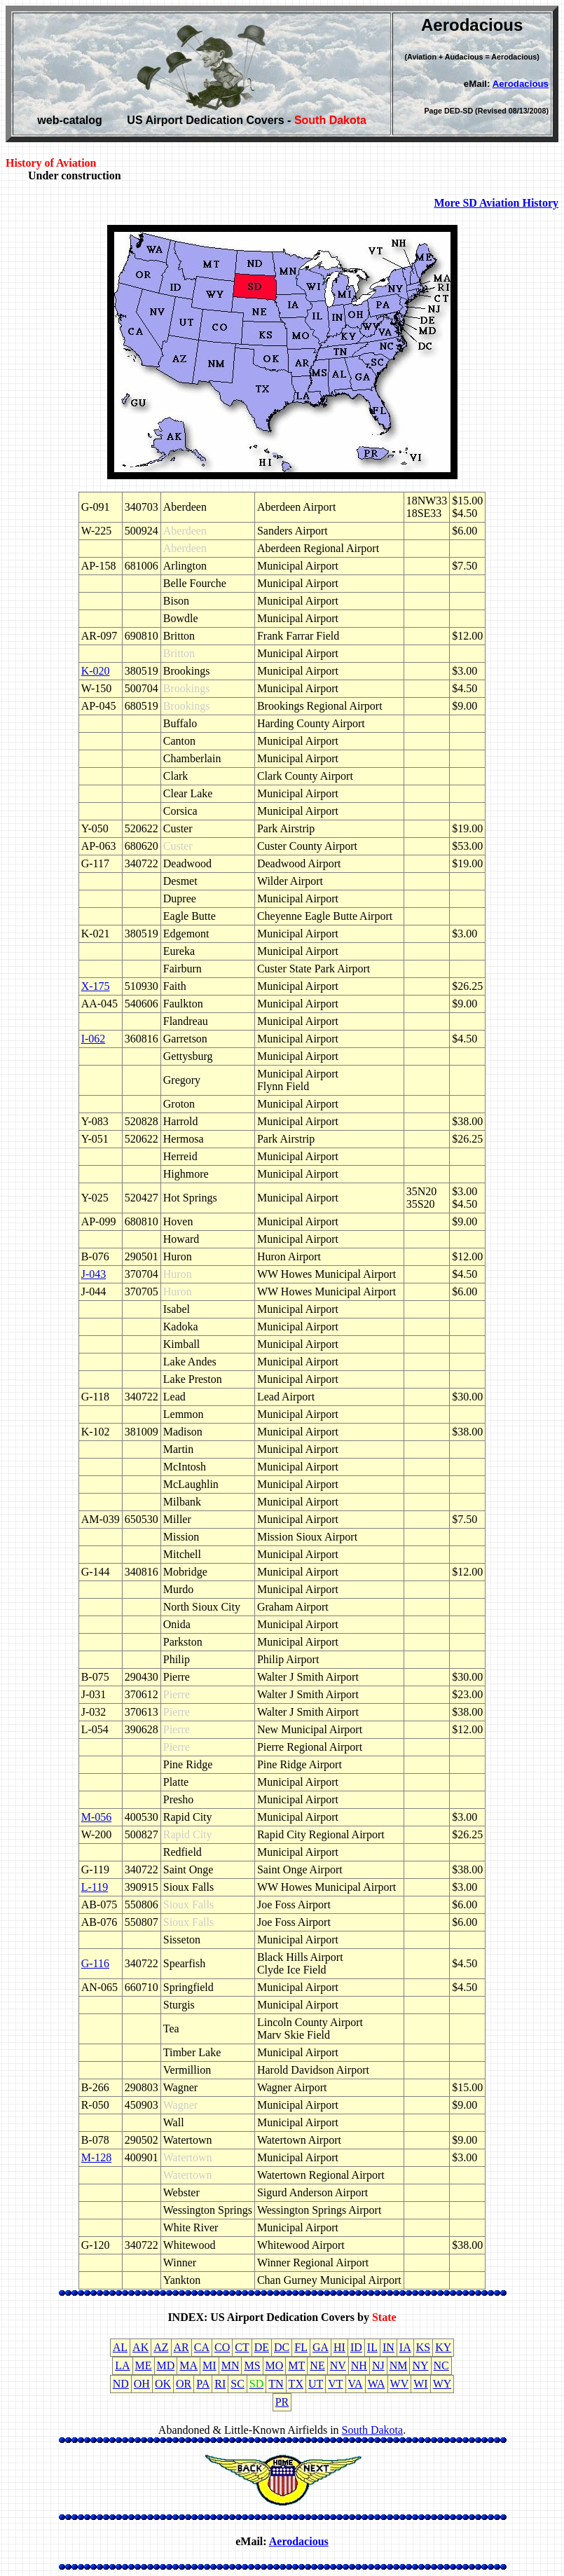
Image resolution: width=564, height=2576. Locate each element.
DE (261, 2347)
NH (359, 2365)
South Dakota (373, 2430)
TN (275, 2384)
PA (202, 2384)
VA (355, 2384)
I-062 (93, 1039)
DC (281, 2347)
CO (222, 2347)
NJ (378, 2365)
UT (315, 2384)
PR (282, 2402)
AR (181, 2347)
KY (443, 2347)
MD (166, 2365)
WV (399, 2384)
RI (220, 2384)
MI (209, 2365)
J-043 (93, 1274)
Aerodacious (521, 83)
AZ (160, 2347)
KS (423, 2347)
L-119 (95, 1887)
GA (320, 2347)
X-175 (95, 986)
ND (121, 2384)
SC (238, 2384)
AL (120, 2347)
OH (142, 2384)
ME (143, 2365)
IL (372, 2347)
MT (296, 2365)
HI (339, 2347)
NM (399, 2365)
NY (420, 2365)
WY (442, 2384)
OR (183, 2384)
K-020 (95, 671)
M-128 (96, 2157)
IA (405, 2347)
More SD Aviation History (496, 203)
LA (122, 2365)
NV (338, 2365)
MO (275, 2365)
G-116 (95, 1963)
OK (163, 2384)
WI (420, 2384)
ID (356, 2347)
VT (335, 2384)
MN (230, 2365)
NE (317, 2365)
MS (252, 2365)
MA (188, 2365)
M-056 (96, 1817)
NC (441, 2365)
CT (242, 2347)
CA (201, 2347)
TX (296, 2384)
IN (388, 2347)
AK (140, 2347)
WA (376, 2384)
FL (301, 2347)
